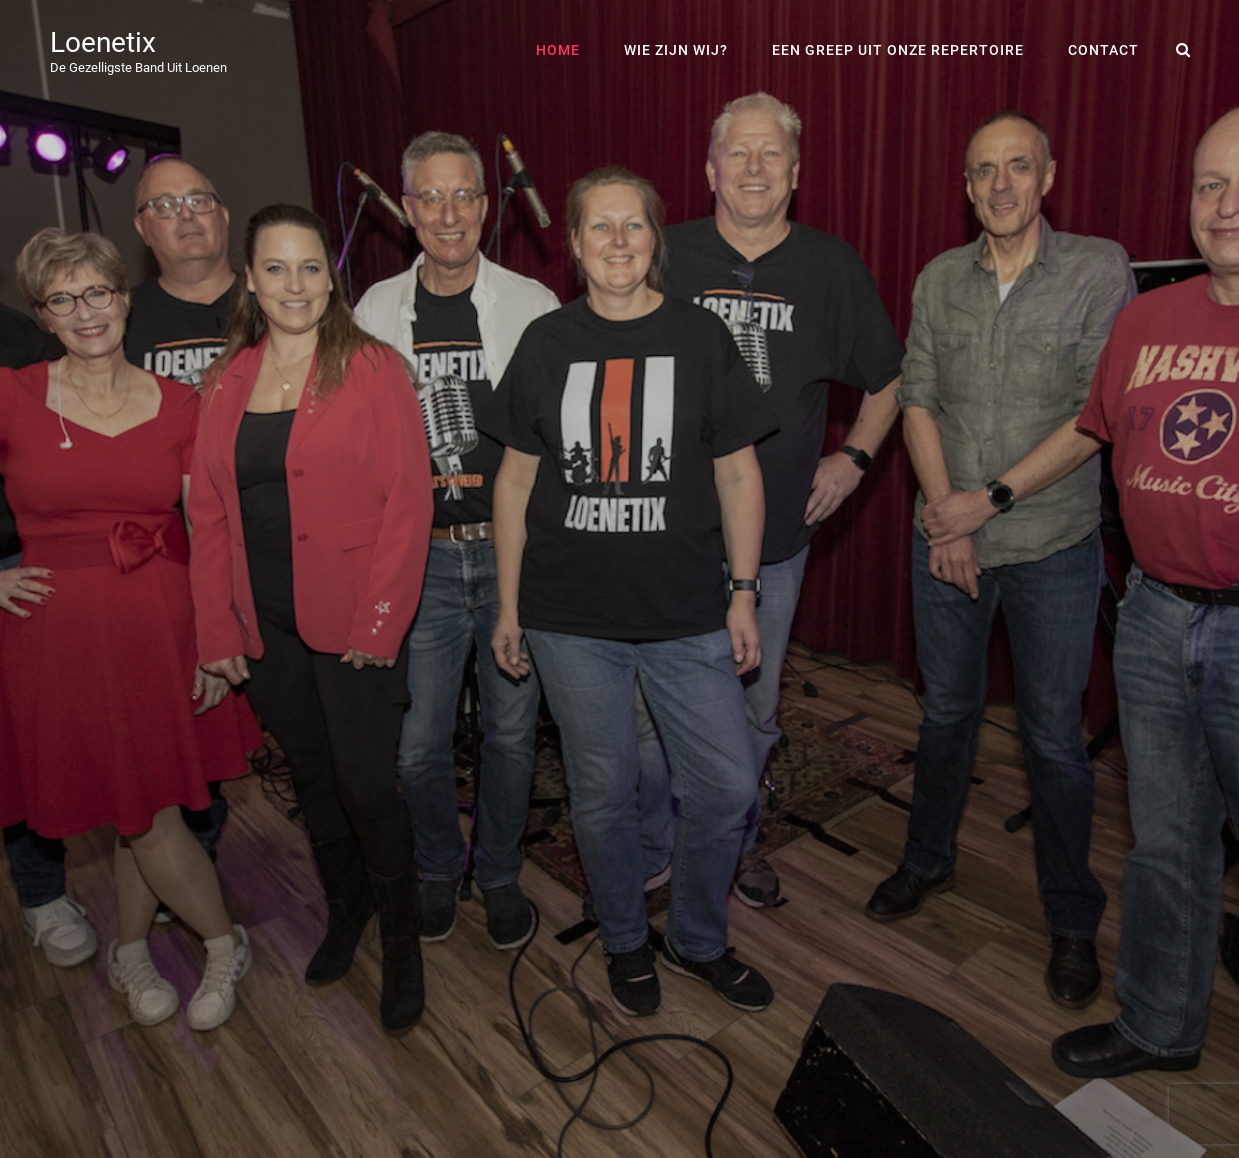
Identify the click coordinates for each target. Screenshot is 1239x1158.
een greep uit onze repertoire (898, 50)
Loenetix (103, 42)
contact (1103, 50)
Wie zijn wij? (676, 50)
